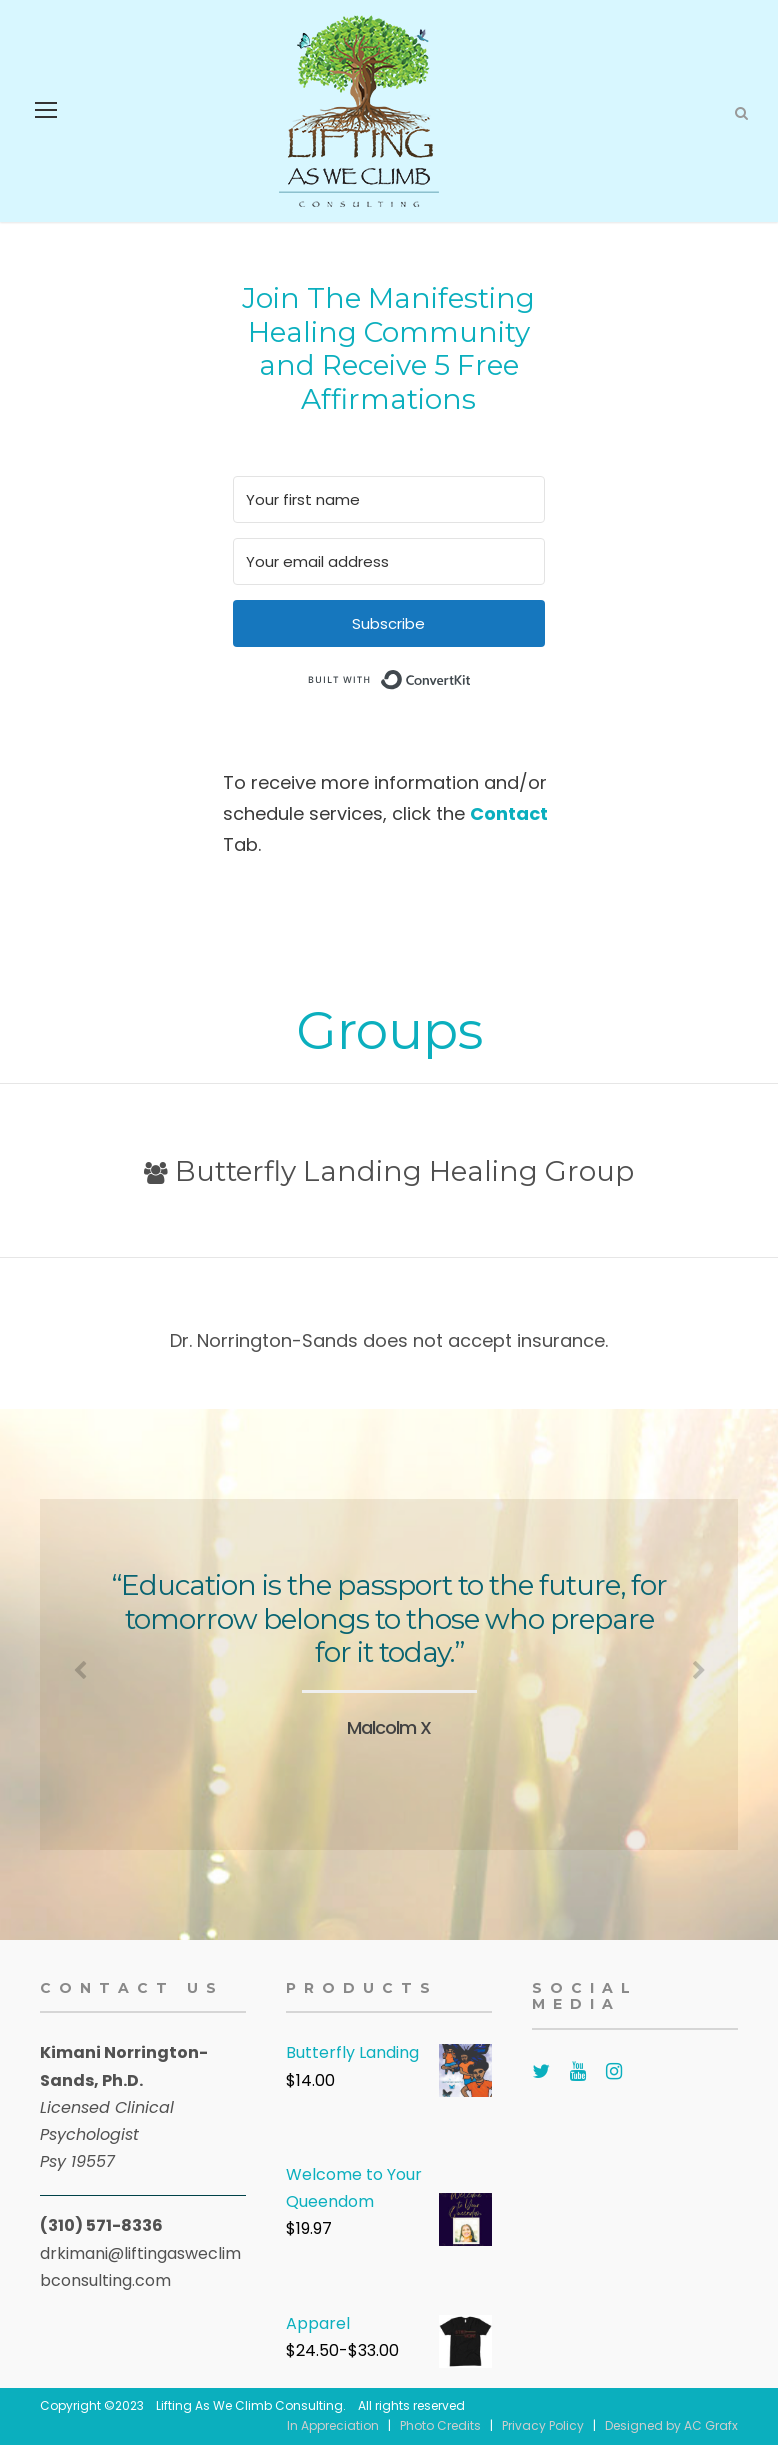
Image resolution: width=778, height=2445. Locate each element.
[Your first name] (389, 499)
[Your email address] (389, 561)
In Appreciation (333, 2425)
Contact (509, 813)
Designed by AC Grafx (671, 2425)
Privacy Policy (543, 2425)
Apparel (318, 2323)
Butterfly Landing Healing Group (389, 1171)
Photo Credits (440, 2425)
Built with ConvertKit (471, 677)
